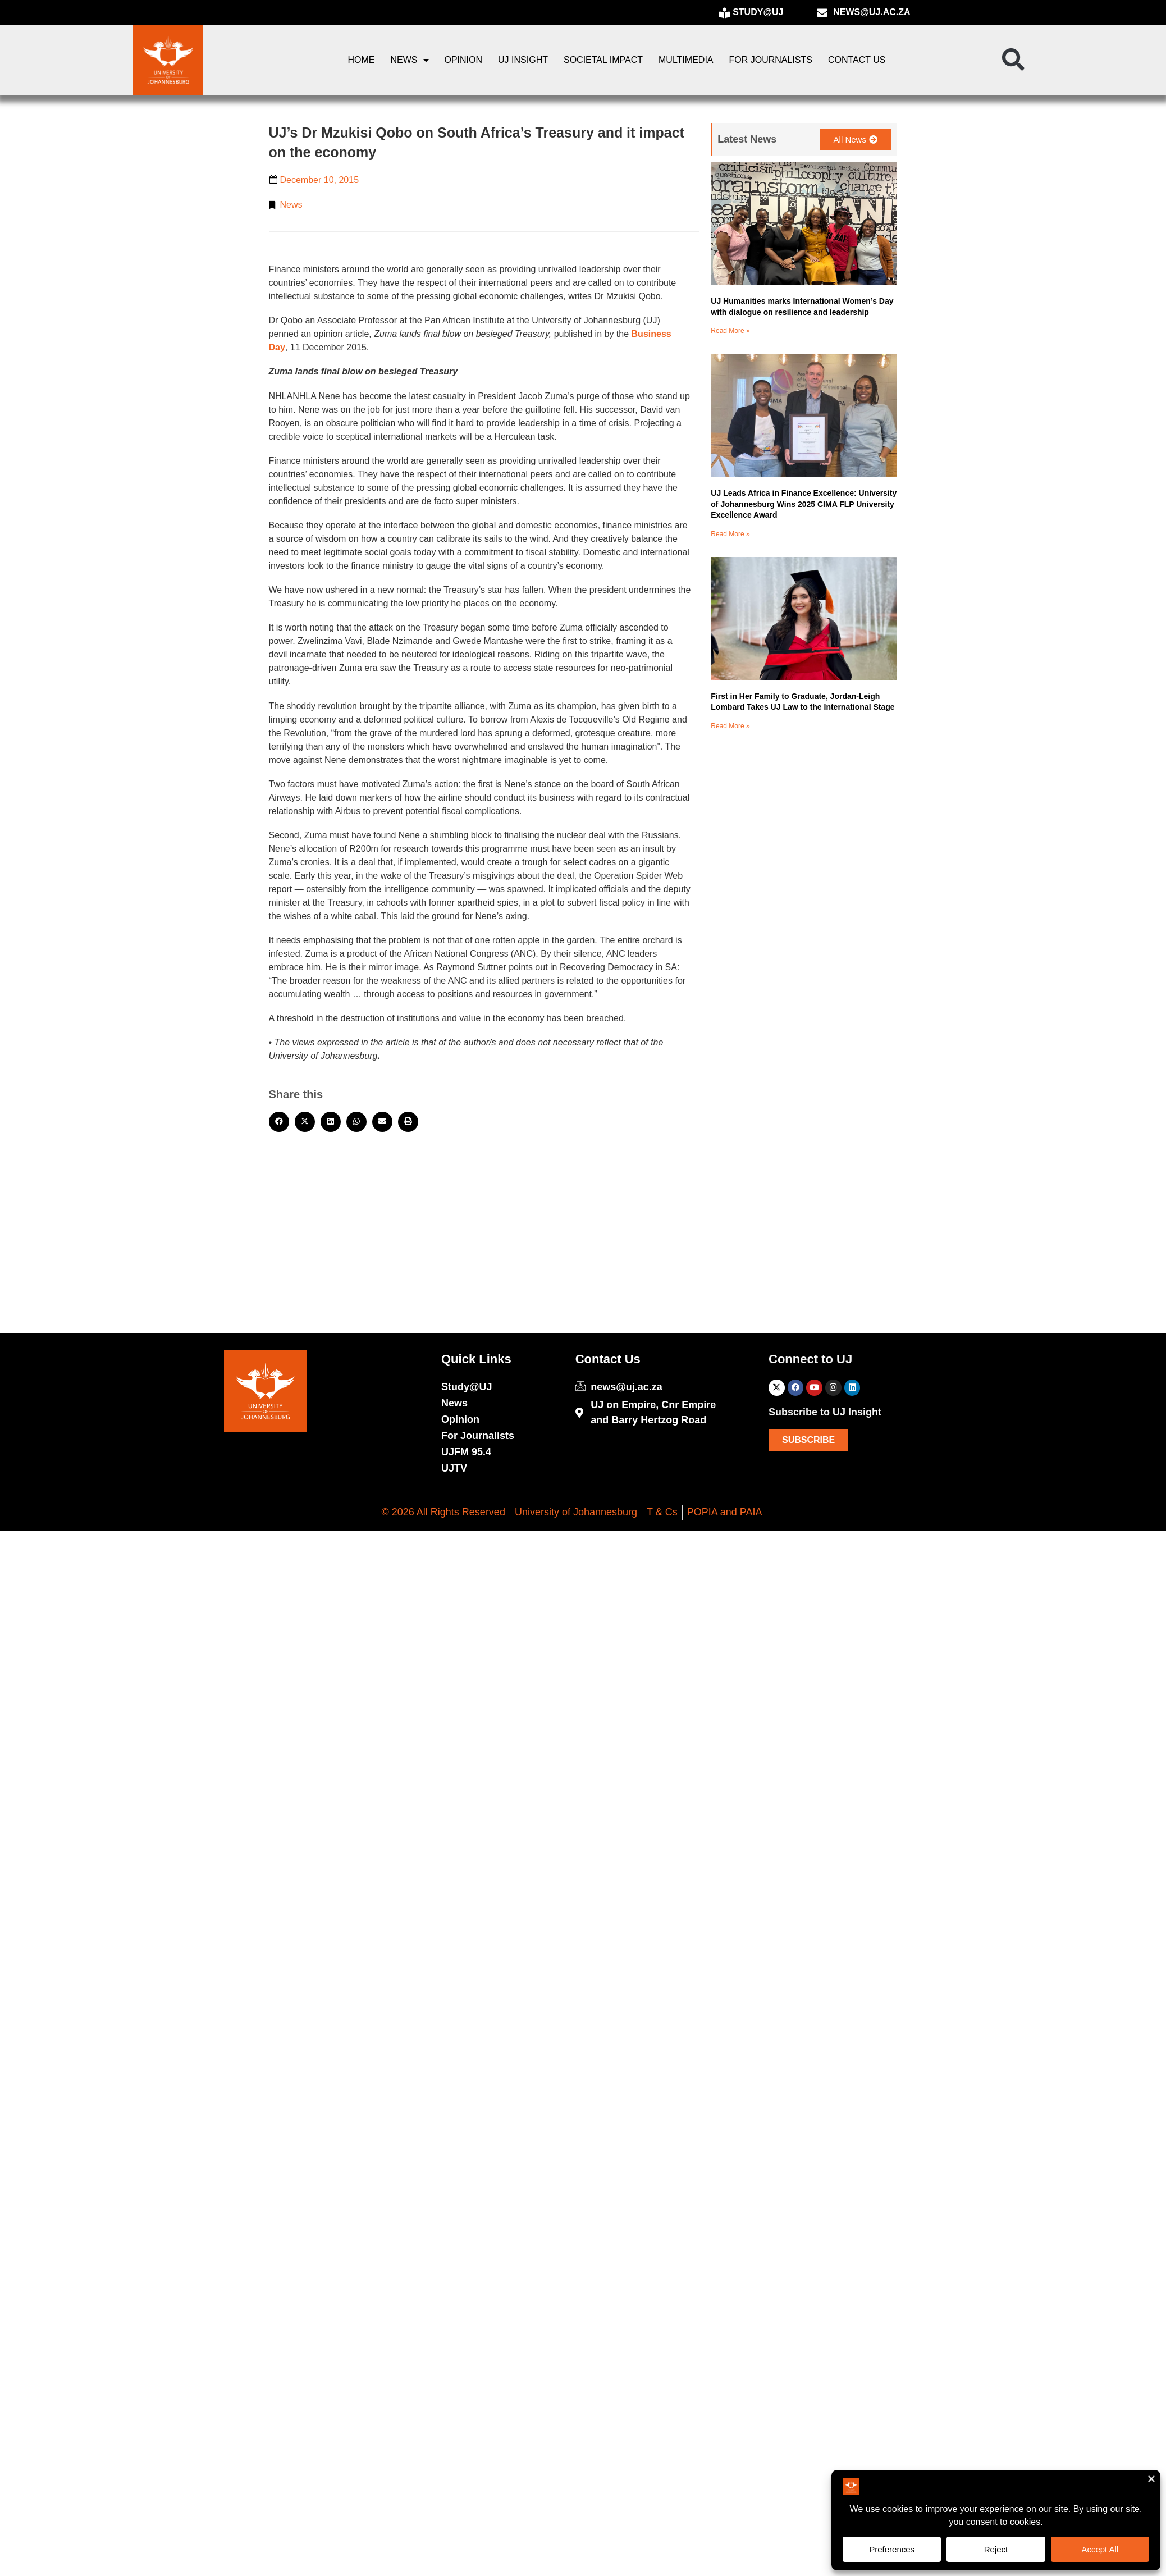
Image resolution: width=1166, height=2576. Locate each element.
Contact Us (857, 60)
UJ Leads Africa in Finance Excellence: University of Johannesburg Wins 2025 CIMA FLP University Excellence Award (804, 503)
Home (361, 60)
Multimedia (686, 60)
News (410, 60)
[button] (1013, 60)
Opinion (464, 60)
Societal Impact (603, 60)
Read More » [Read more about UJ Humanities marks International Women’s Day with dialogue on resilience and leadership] (730, 331)
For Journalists (770, 60)
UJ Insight (523, 60)
